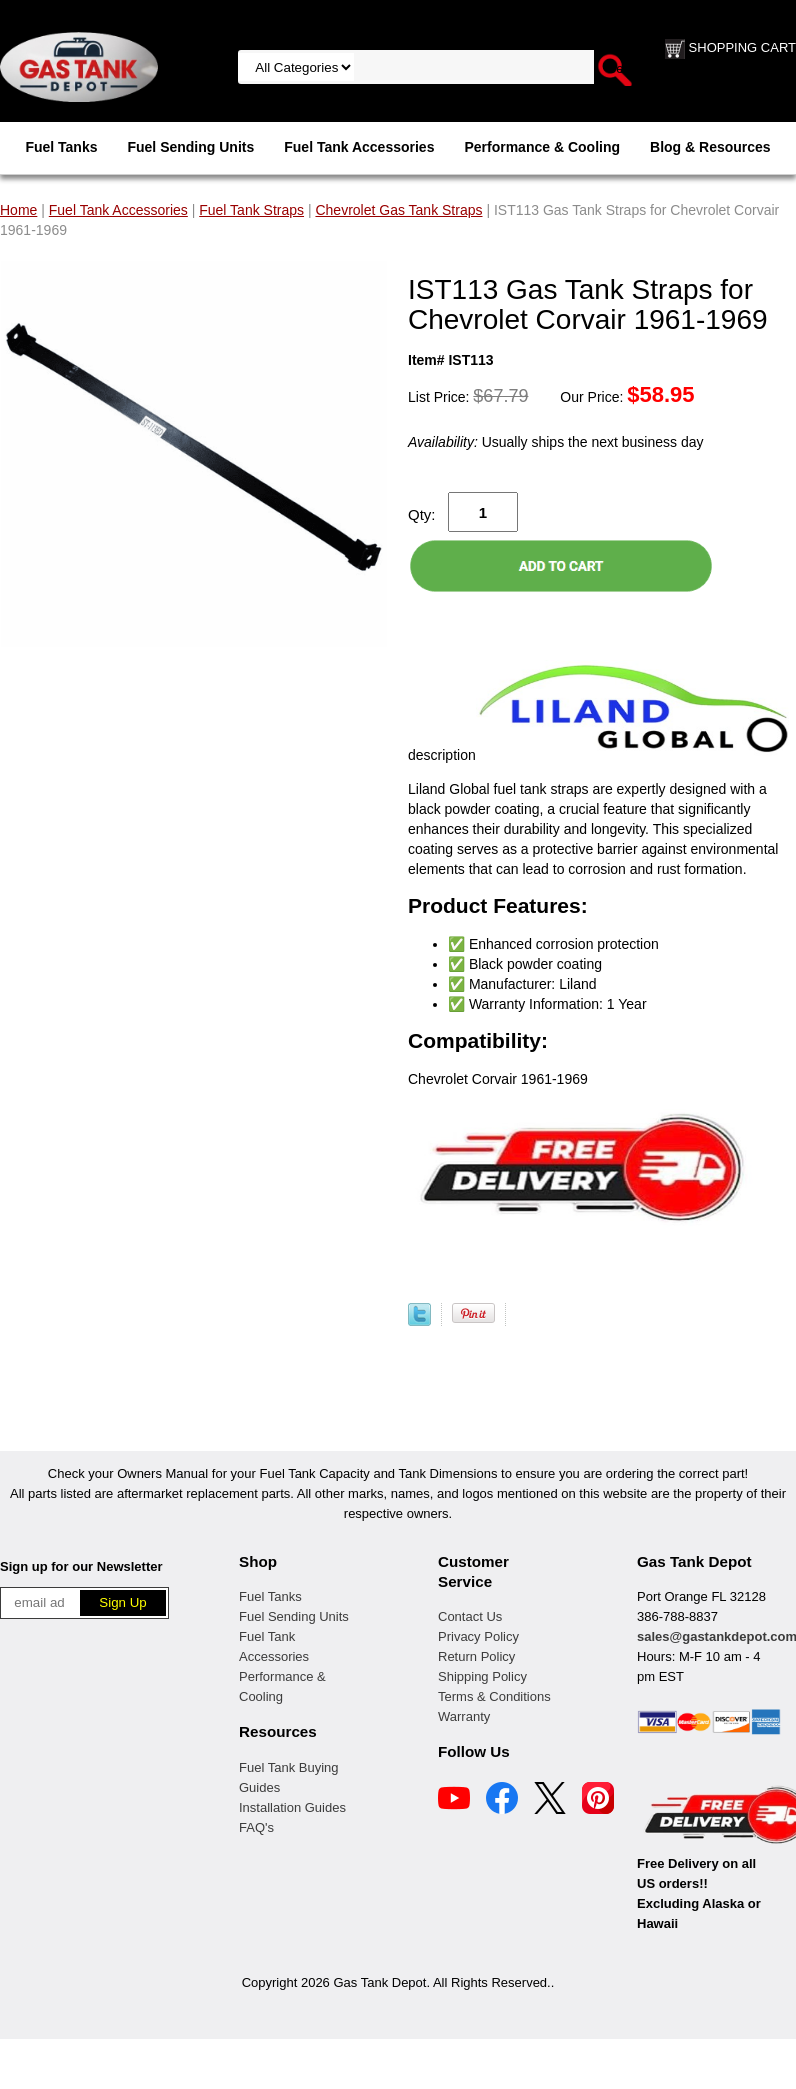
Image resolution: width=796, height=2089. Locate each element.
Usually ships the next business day (555, 442)
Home (18, 210)
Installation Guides (292, 1807)
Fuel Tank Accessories (359, 147)
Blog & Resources (710, 147)
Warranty (464, 1716)
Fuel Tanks (61, 147)
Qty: (422, 514)
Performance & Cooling (542, 147)
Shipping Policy (482, 1676)
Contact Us (470, 1616)
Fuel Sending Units (190, 147)
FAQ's (256, 1827)
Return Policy (476, 1656)
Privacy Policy (478, 1636)
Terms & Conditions (494, 1696)
